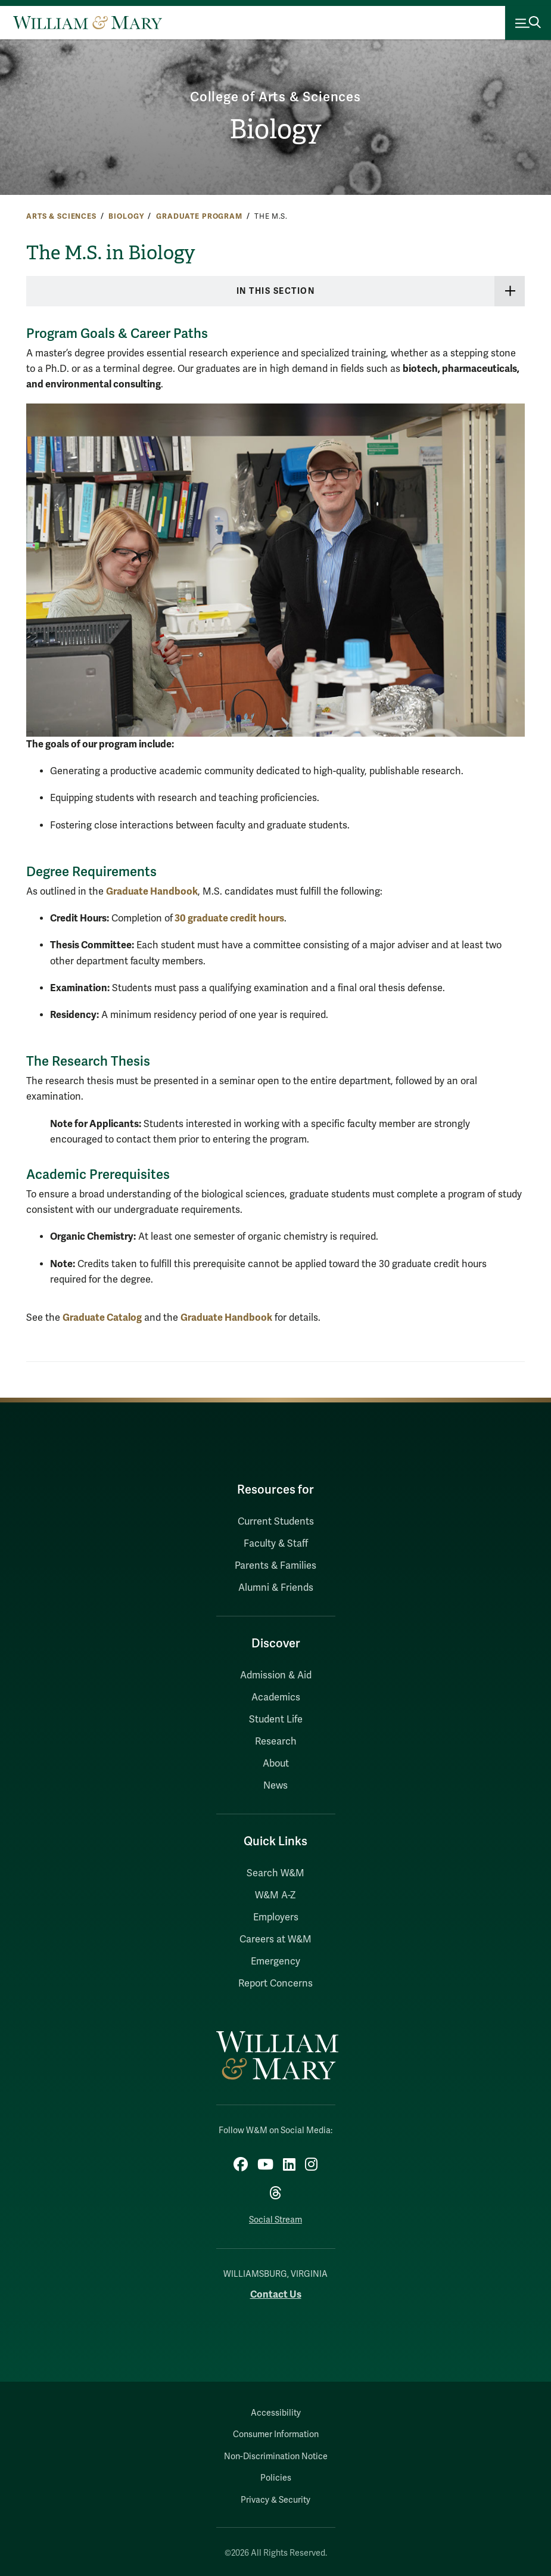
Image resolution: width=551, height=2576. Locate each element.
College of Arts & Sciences (275, 97)
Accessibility (276, 2413)
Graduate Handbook (152, 891)
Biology (275, 129)
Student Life (276, 1719)
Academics (275, 1697)
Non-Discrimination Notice (276, 2456)
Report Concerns (275, 1984)
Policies (275, 2478)
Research (276, 1742)
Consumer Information (276, 2434)
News (275, 1786)
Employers (275, 1917)
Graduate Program (199, 216)
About (276, 1764)
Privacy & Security (275, 2500)
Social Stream (275, 2220)
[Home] (87, 22)
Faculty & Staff (276, 1544)
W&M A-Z (275, 1895)
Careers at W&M (275, 1939)
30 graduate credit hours (228, 918)
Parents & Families (275, 1566)
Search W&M (275, 1873)
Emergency (275, 1961)
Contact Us (275, 2294)
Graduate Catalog (102, 1317)
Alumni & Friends (275, 1588)
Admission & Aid (276, 1675)
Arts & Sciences (61, 216)
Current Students (276, 1522)
